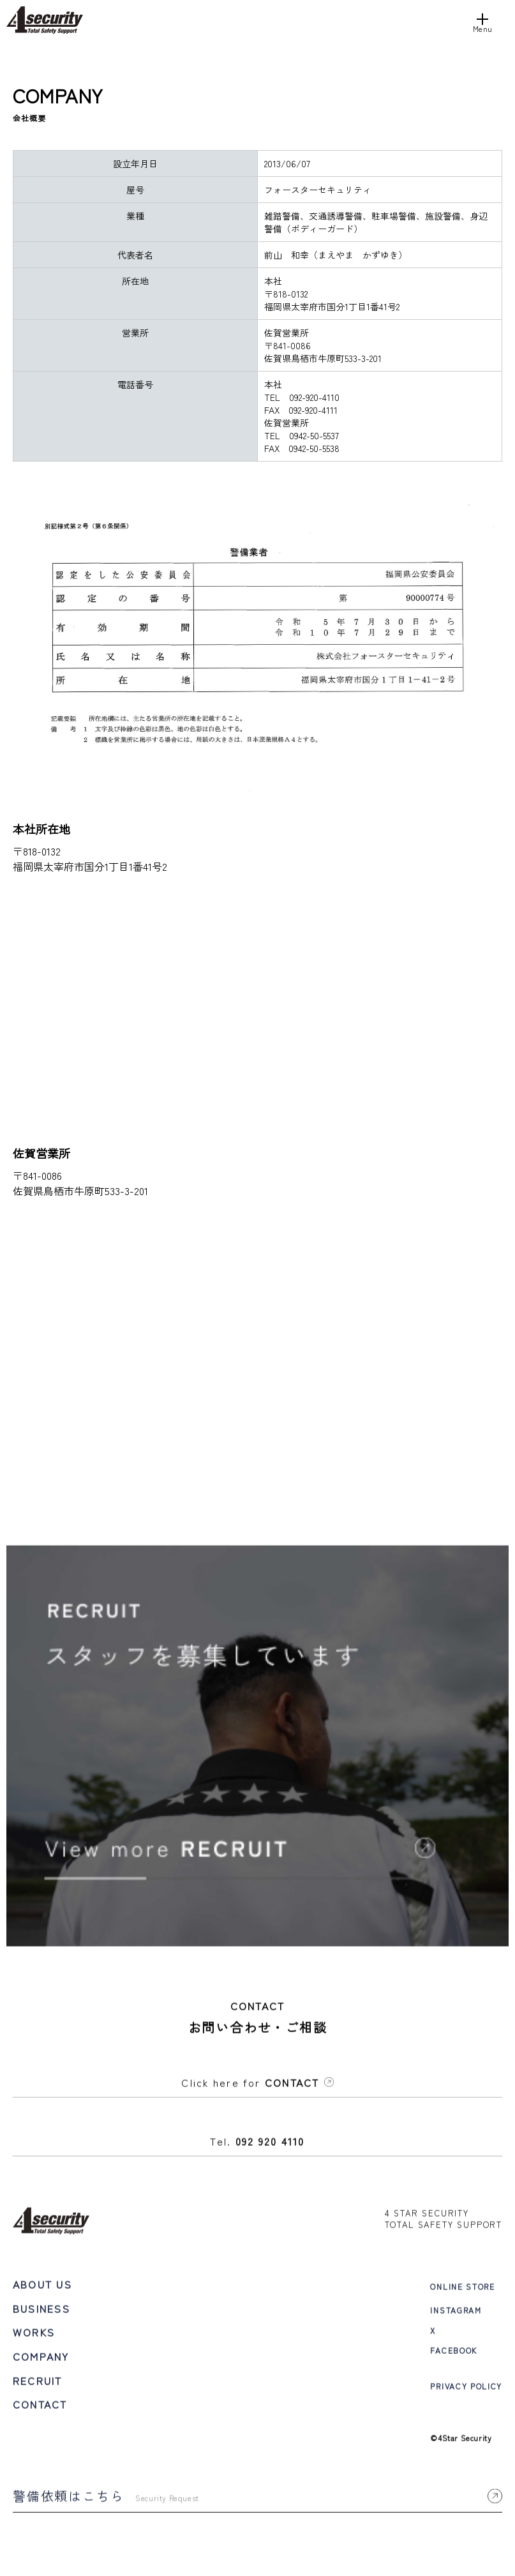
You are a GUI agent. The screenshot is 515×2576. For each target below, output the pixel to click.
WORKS (34, 2334)
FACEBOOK (453, 2352)
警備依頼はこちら (257, 2498)
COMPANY (41, 2359)
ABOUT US (42, 2286)
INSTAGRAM (455, 2312)
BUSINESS (41, 2310)
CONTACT (40, 2406)
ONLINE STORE (462, 2289)
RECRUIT (38, 2382)
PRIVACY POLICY (466, 2388)
